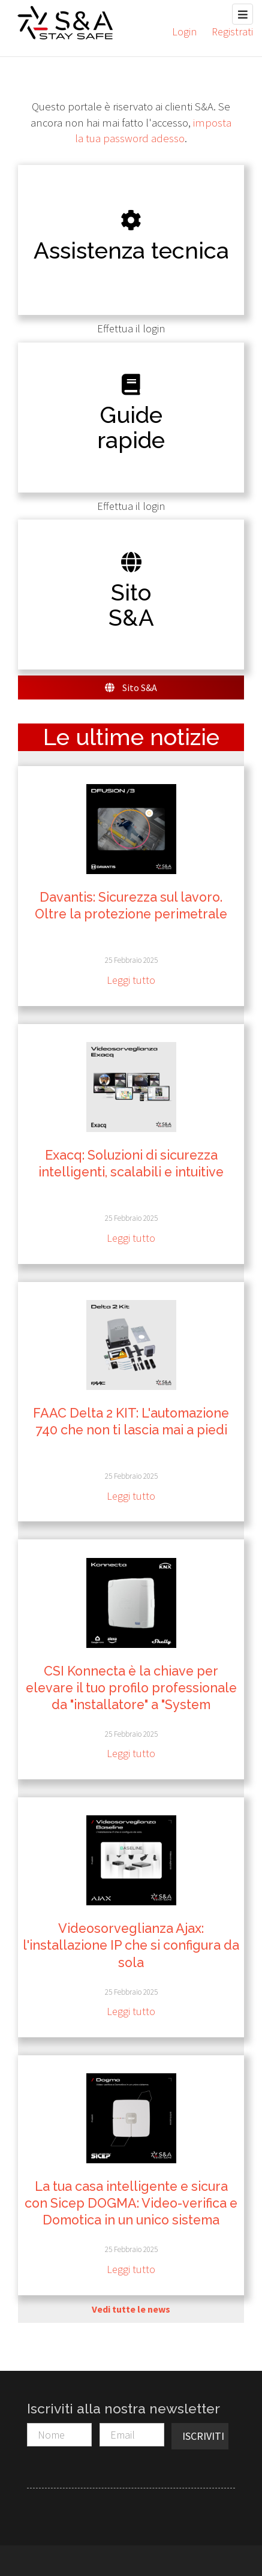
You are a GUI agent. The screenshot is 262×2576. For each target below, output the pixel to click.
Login (184, 31)
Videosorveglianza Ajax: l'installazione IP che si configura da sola (131, 1945)
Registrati (232, 31)
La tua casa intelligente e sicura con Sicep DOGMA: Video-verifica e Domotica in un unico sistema (131, 2203)
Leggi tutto (131, 980)
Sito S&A (131, 687)
